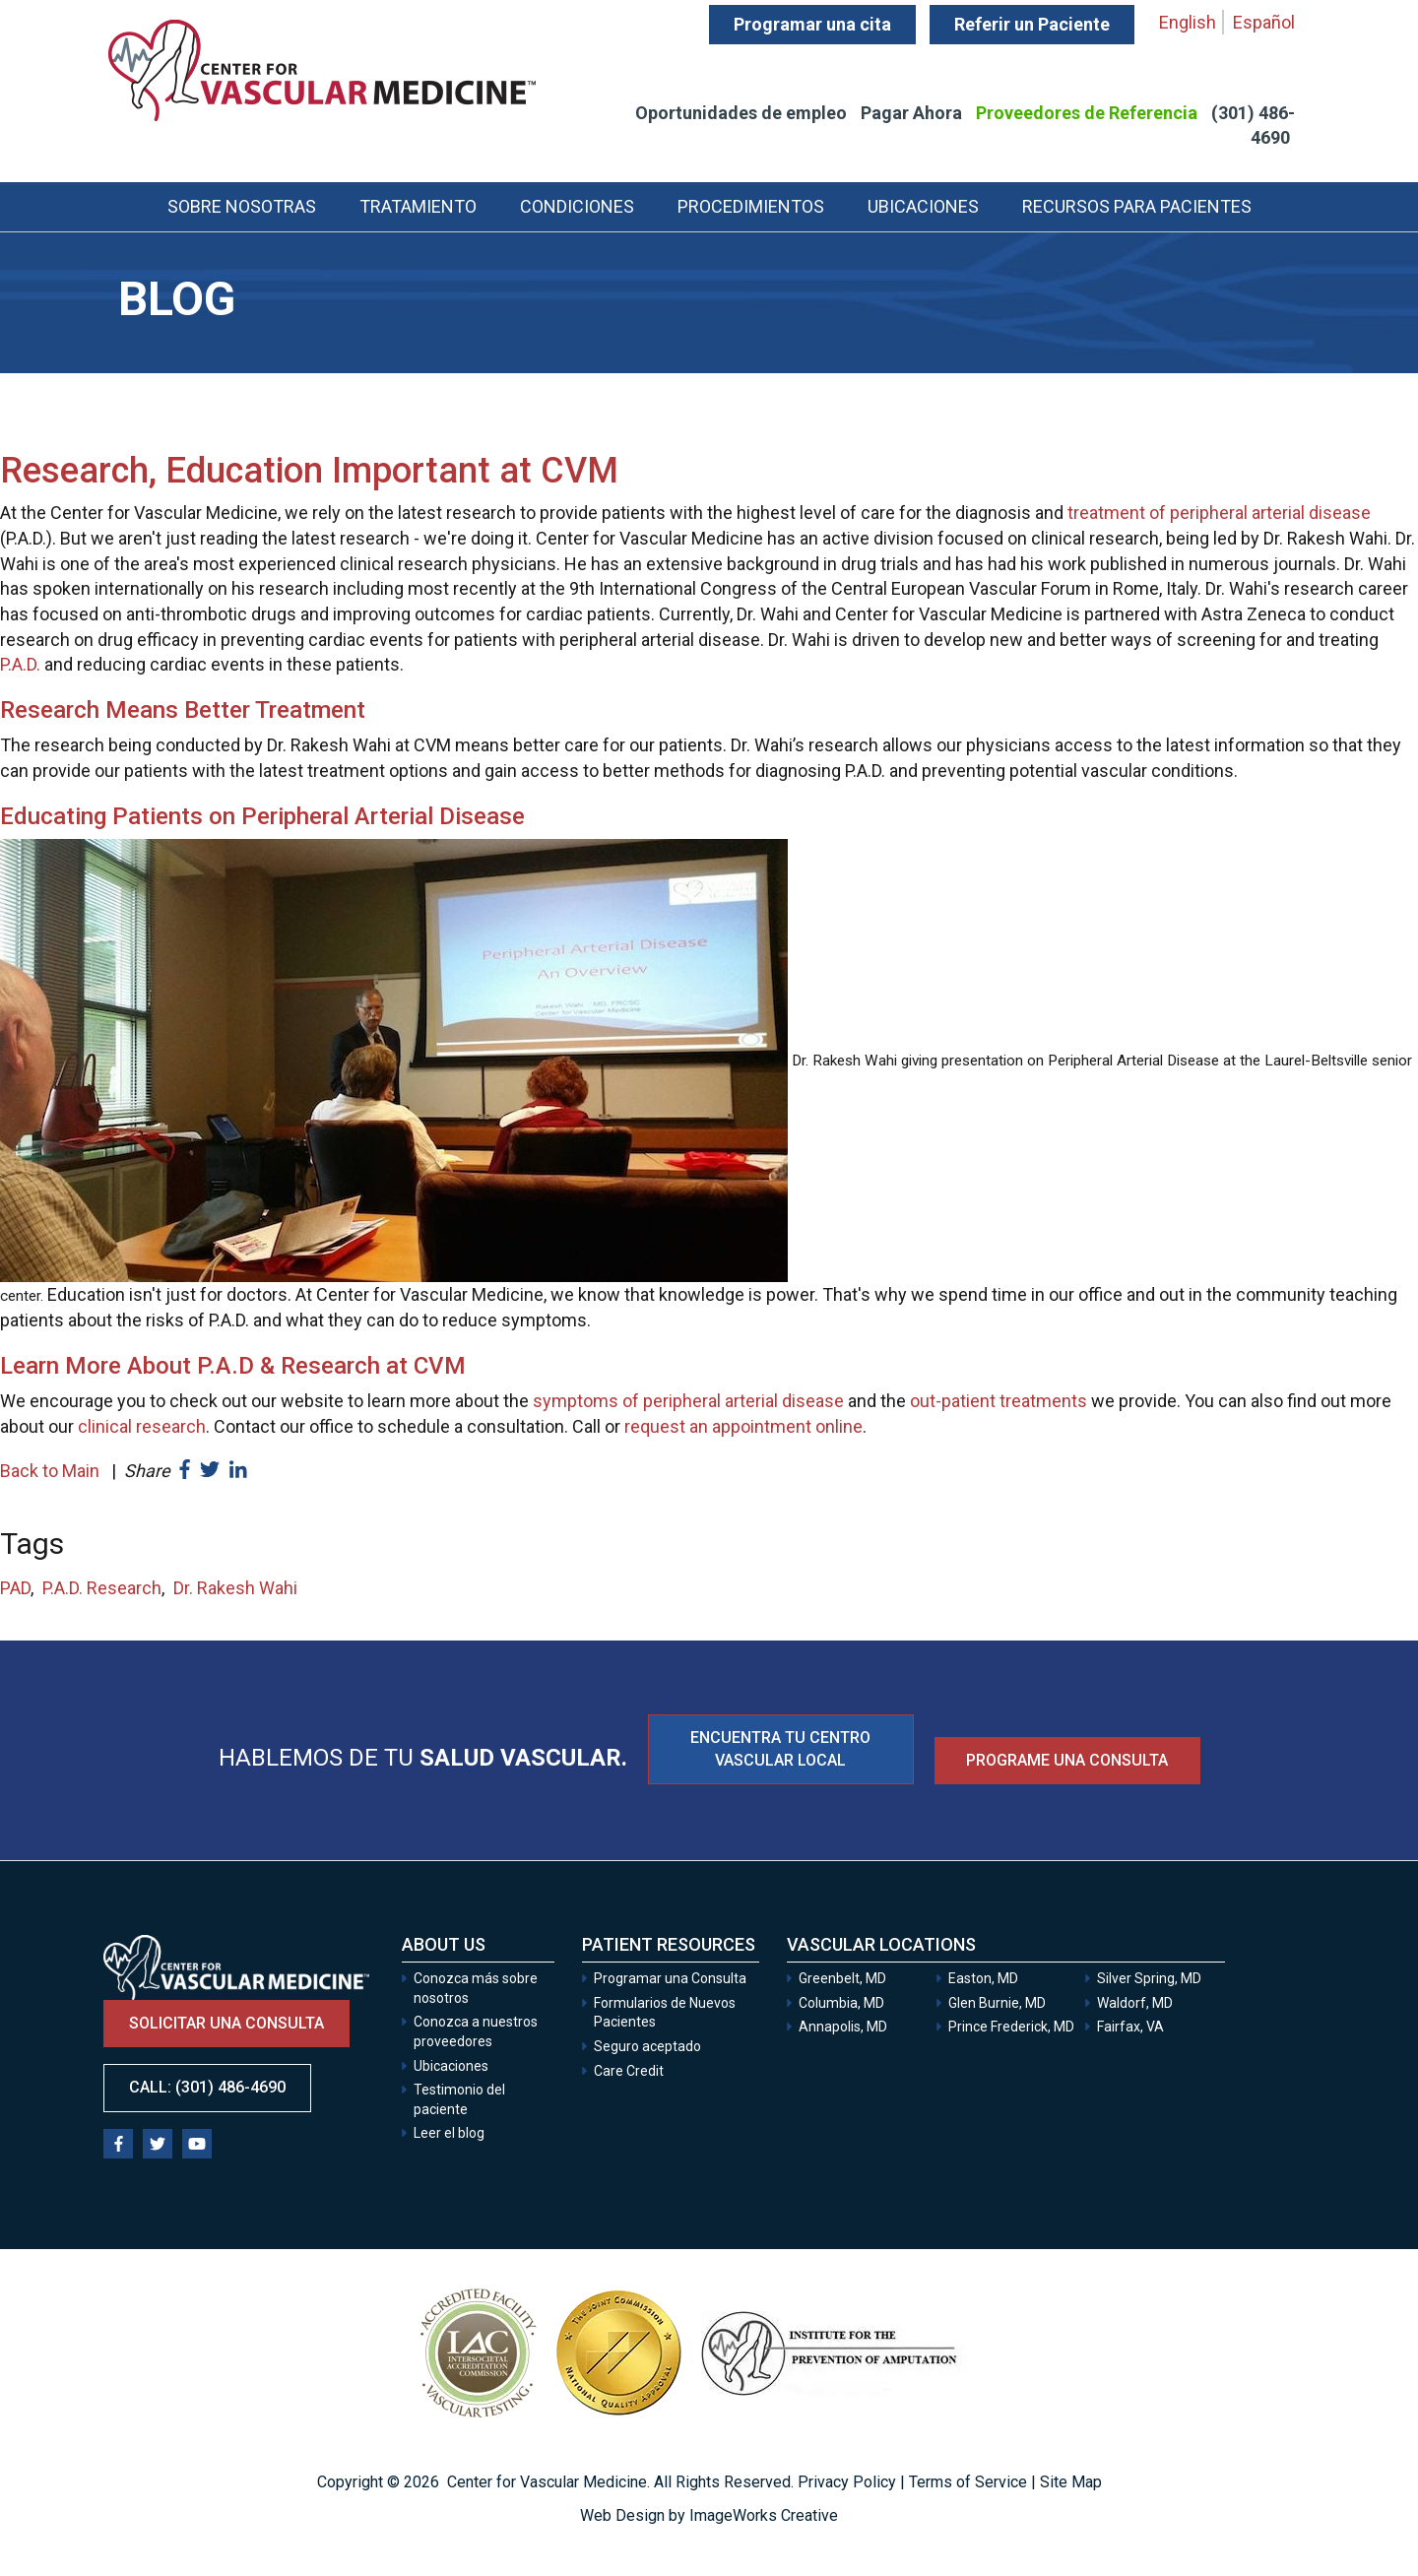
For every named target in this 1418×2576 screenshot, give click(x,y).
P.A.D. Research (101, 1588)
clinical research (142, 1426)
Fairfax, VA (1130, 2026)
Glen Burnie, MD (997, 2003)
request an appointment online (743, 1426)
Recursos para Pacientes (1137, 206)
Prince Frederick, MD (1011, 2026)
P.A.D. (20, 664)
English (1187, 22)
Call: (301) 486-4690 (207, 2087)
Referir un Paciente (1032, 24)
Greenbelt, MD (842, 1978)
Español (1264, 22)
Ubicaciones (923, 206)
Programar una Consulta (671, 1978)
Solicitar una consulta (226, 2023)
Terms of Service (968, 2482)
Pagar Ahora (911, 112)
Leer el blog (449, 2133)
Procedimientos (750, 206)
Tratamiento (418, 206)
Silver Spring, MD (1149, 1978)
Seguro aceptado (647, 2046)
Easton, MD (983, 1978)
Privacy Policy (847, 2482)
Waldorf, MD (1135, 2003)
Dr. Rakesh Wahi (235, 1588)
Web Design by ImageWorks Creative (709, 2515)
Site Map (1071, 2482)
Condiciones (577, 206)
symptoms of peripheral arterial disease (688, 1400)
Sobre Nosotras (241, 206)
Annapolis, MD (843, 2026)
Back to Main (49, 1470)
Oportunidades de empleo (741, 112)
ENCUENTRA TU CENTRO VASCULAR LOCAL (780, 1749)
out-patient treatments (998, 1400)
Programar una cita (812, 24)
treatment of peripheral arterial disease (1219, 512)
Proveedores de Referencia (1086, 112)
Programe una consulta (1067, 1760)
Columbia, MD (841, 2003)
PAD (15, 1588)
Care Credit (629, 2071)
